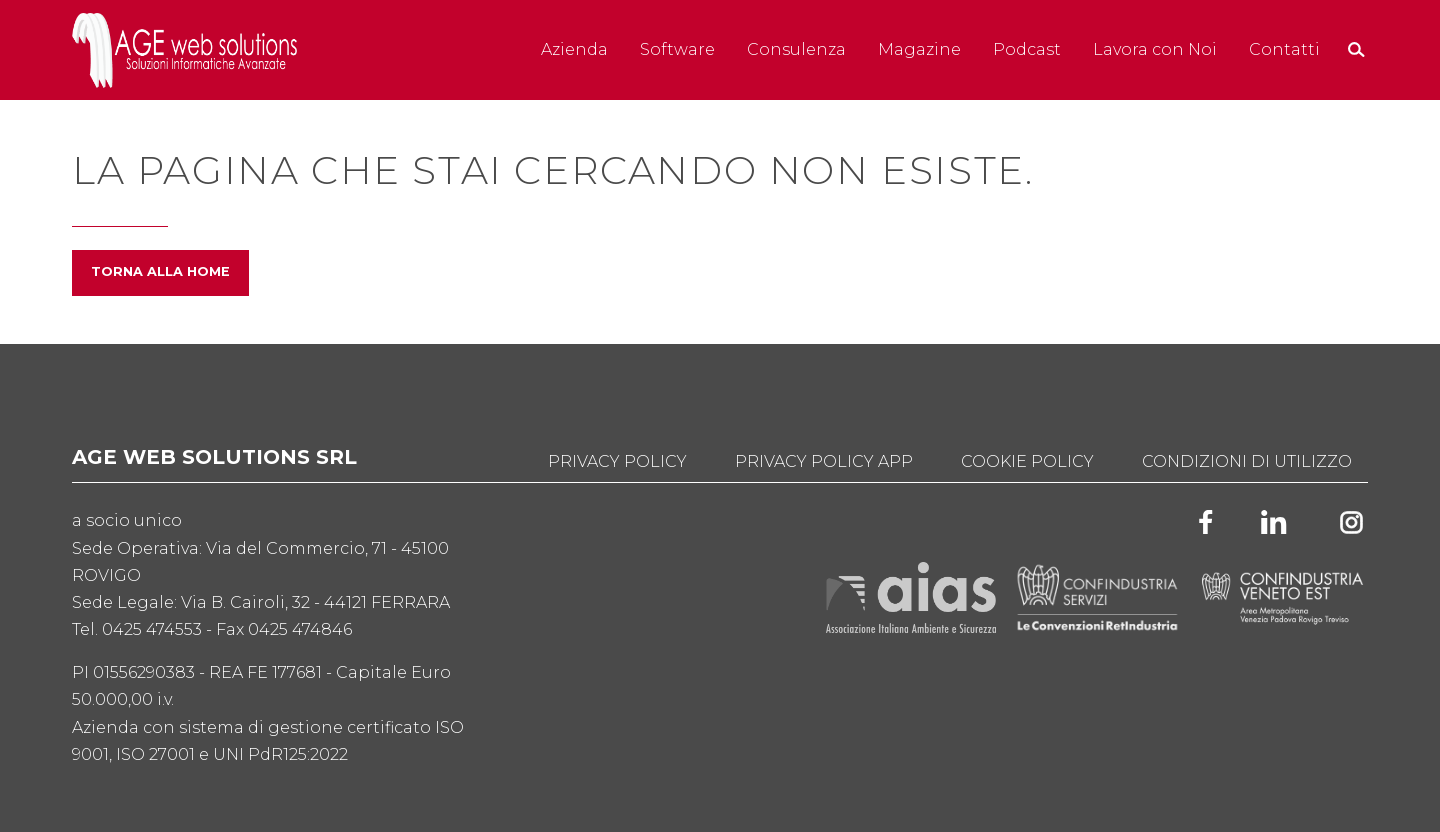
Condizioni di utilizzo (1247, 461)
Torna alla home (160, 271)
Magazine (919, 49)
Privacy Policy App (824, 461)
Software (677, 49)
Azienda (574, 49)
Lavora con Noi (1155, 49)
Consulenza (796, 49)
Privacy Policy (617, 461)
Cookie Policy (1027, 461)
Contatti (1284, 49)
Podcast (1027, 49)
